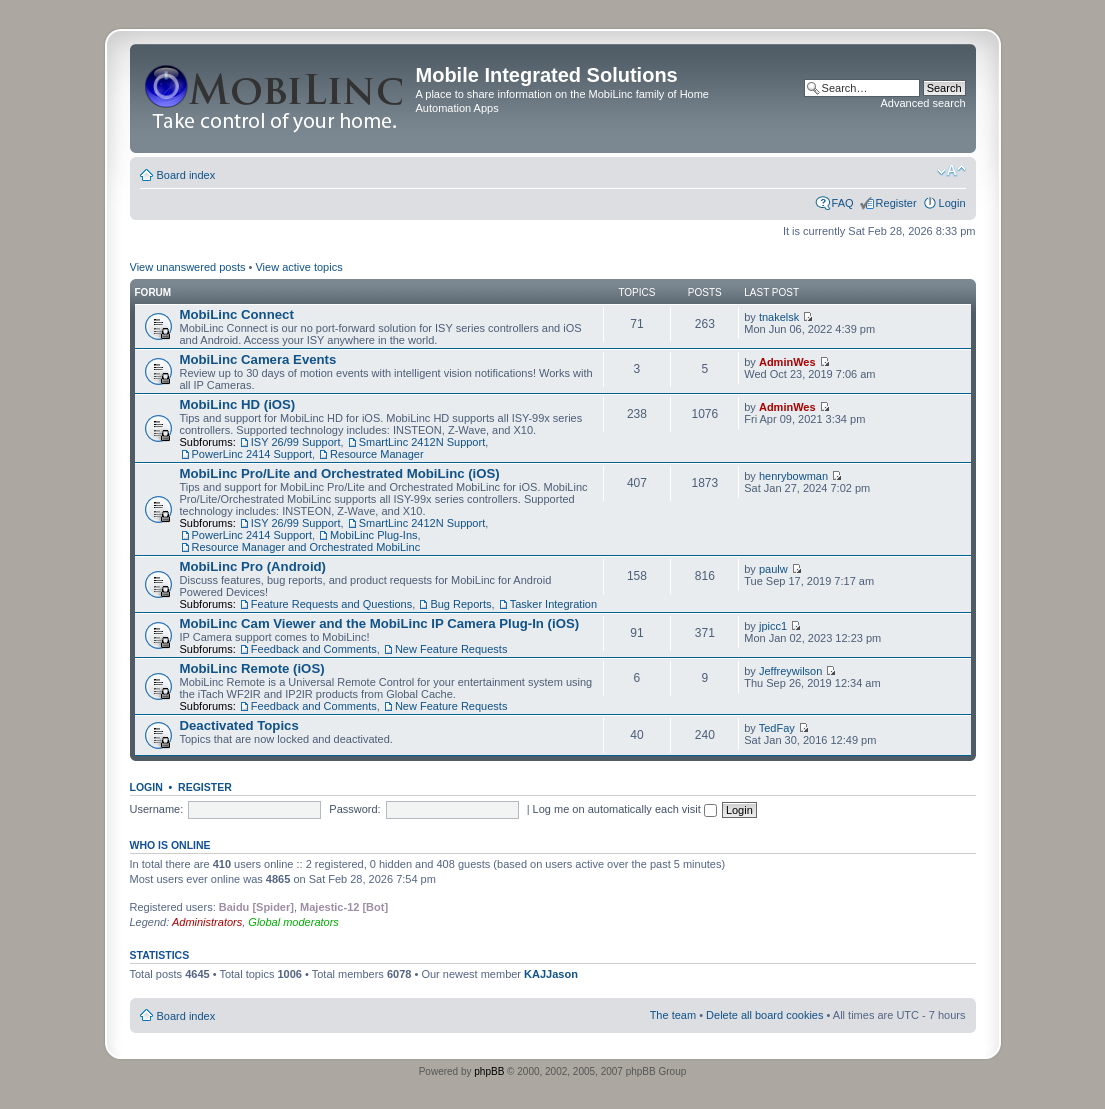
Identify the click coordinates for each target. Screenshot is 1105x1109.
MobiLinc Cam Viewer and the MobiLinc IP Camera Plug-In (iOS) (380, 623)
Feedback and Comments (314, 649)
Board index (186, 175)
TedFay (777, 728)
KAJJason (551, 974)
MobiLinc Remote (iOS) (252, 668)
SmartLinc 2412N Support (422, 442)
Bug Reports (460, 604)
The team (673, 1015)
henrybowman (793, 476)
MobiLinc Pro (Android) (253, 566)
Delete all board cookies (764, 1015)
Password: (354, 809)
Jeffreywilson (790, 671)
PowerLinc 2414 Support (252, 454)
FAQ (843, 203)
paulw (773, 569)
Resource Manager (377, 454)
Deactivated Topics (239, 725)
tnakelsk (779, 317)
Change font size (951, 171)
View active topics (298, 267)
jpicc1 (773, 626)
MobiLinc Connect (237, 314)
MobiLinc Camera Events (258, 359)
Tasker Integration (553, 604)
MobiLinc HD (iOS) (238, 404)
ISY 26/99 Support (296, 442)
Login (952, 203)
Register (896, 203)
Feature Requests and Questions (331, 604)
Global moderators (293, 922)
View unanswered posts (188, 267)
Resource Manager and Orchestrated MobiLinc (306, 547)
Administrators (207, 922)
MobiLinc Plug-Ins (373, 535)
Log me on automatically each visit (625, 809)
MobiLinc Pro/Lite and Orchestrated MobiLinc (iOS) (340, 473)
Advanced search (923, 103)
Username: (157, 809)
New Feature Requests (451, 649)
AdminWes (787, 362)
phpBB (489, 1071)
